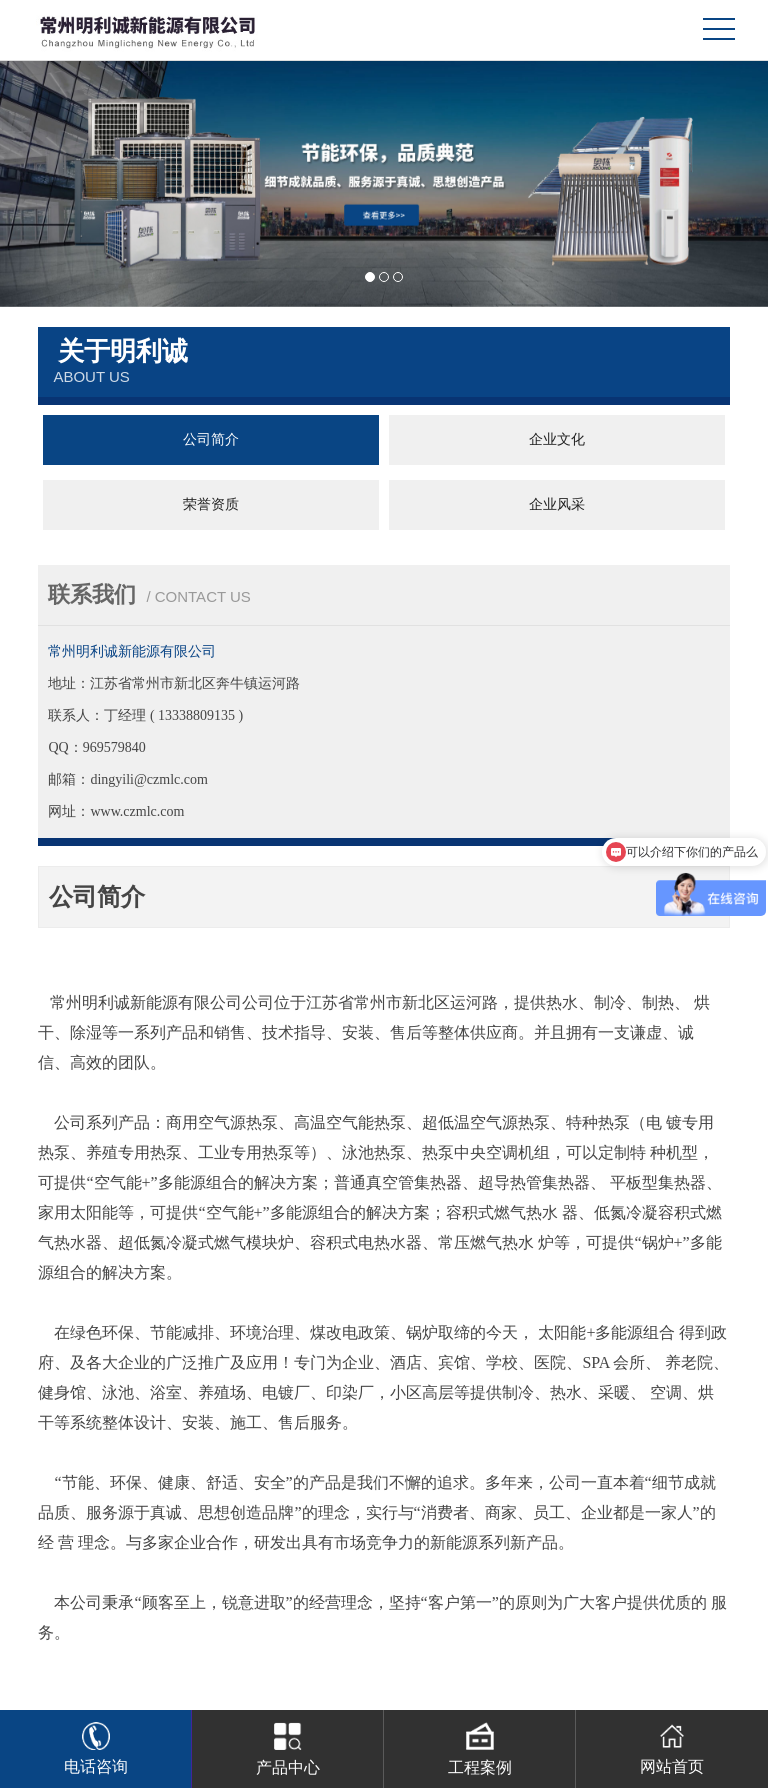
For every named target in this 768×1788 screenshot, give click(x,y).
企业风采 (557, 504)
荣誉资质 (211, 504)
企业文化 (557, 439)
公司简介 (211, 439)
